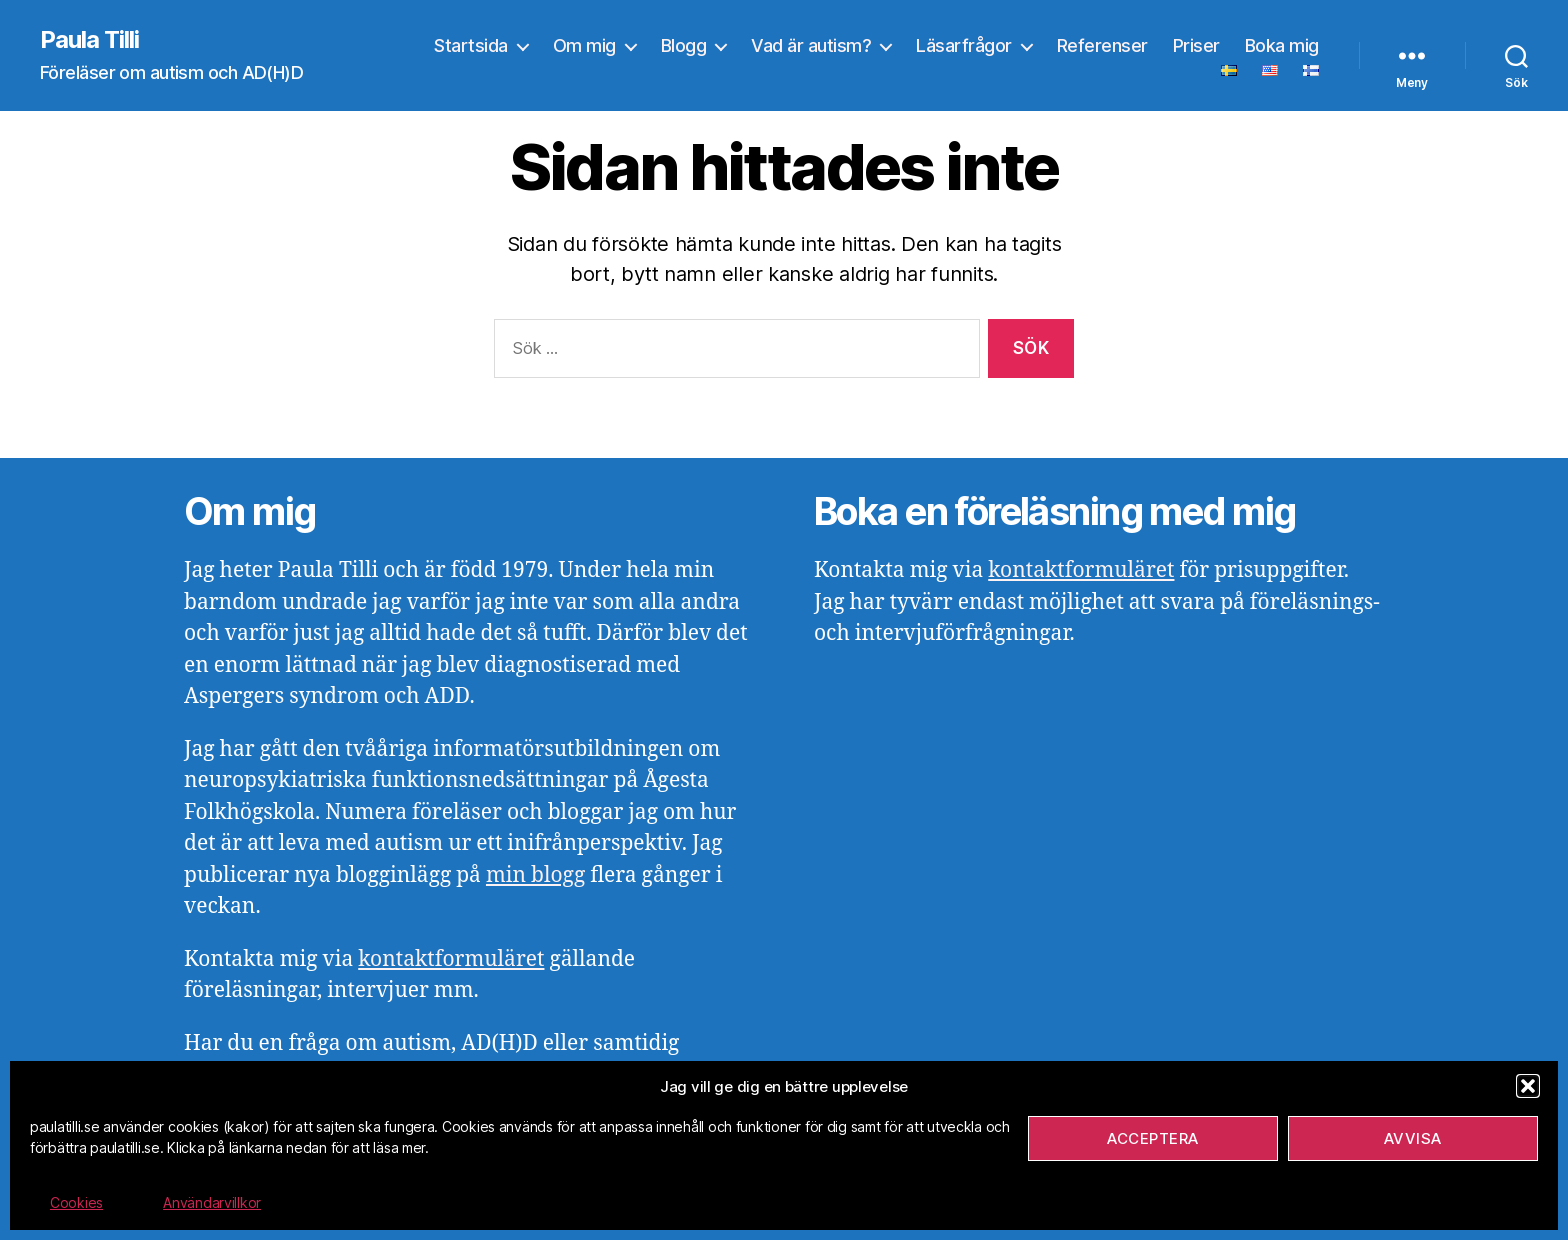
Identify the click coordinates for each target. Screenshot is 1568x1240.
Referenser (1102, 45)
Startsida (471, 45)
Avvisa (1413, 1138)
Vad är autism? (811, 45)
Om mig (584, 45)
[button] (1528, 1086)
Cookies (76, 1202)
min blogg (535, 875)
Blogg (684, 45)
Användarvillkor (212, 1202)
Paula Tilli (89, 40)
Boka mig (1282, 45)
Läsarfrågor (964, 45)
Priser (1196, 45)
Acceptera (1153, 1138)
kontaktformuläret (451, 959)
